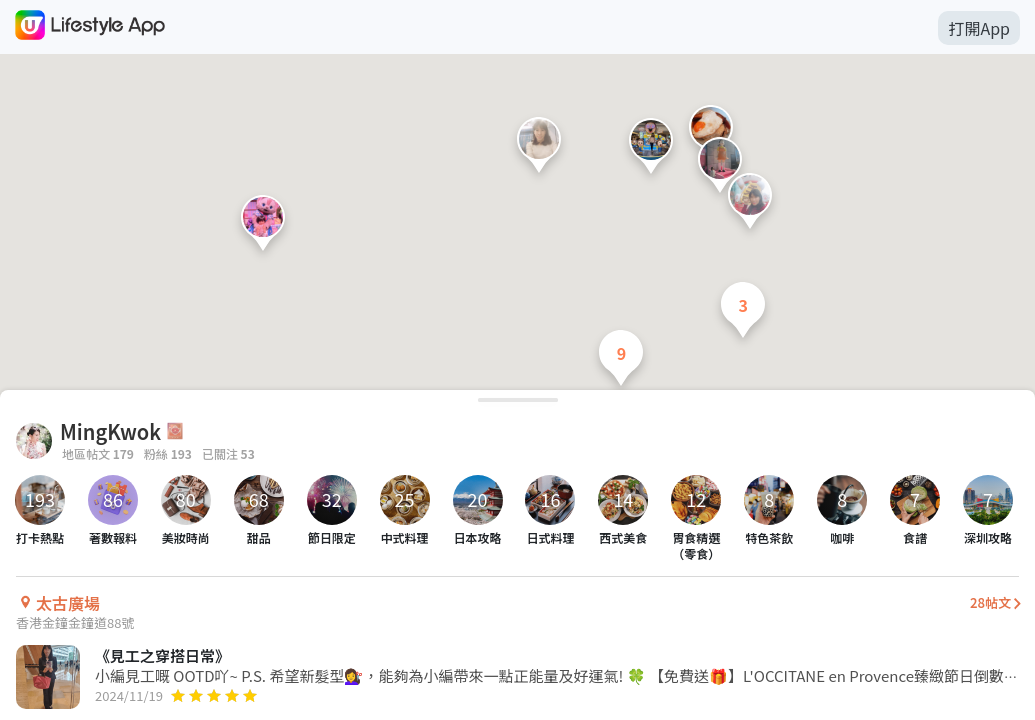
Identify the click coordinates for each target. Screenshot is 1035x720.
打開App (979, 28)
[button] (539, 149)
